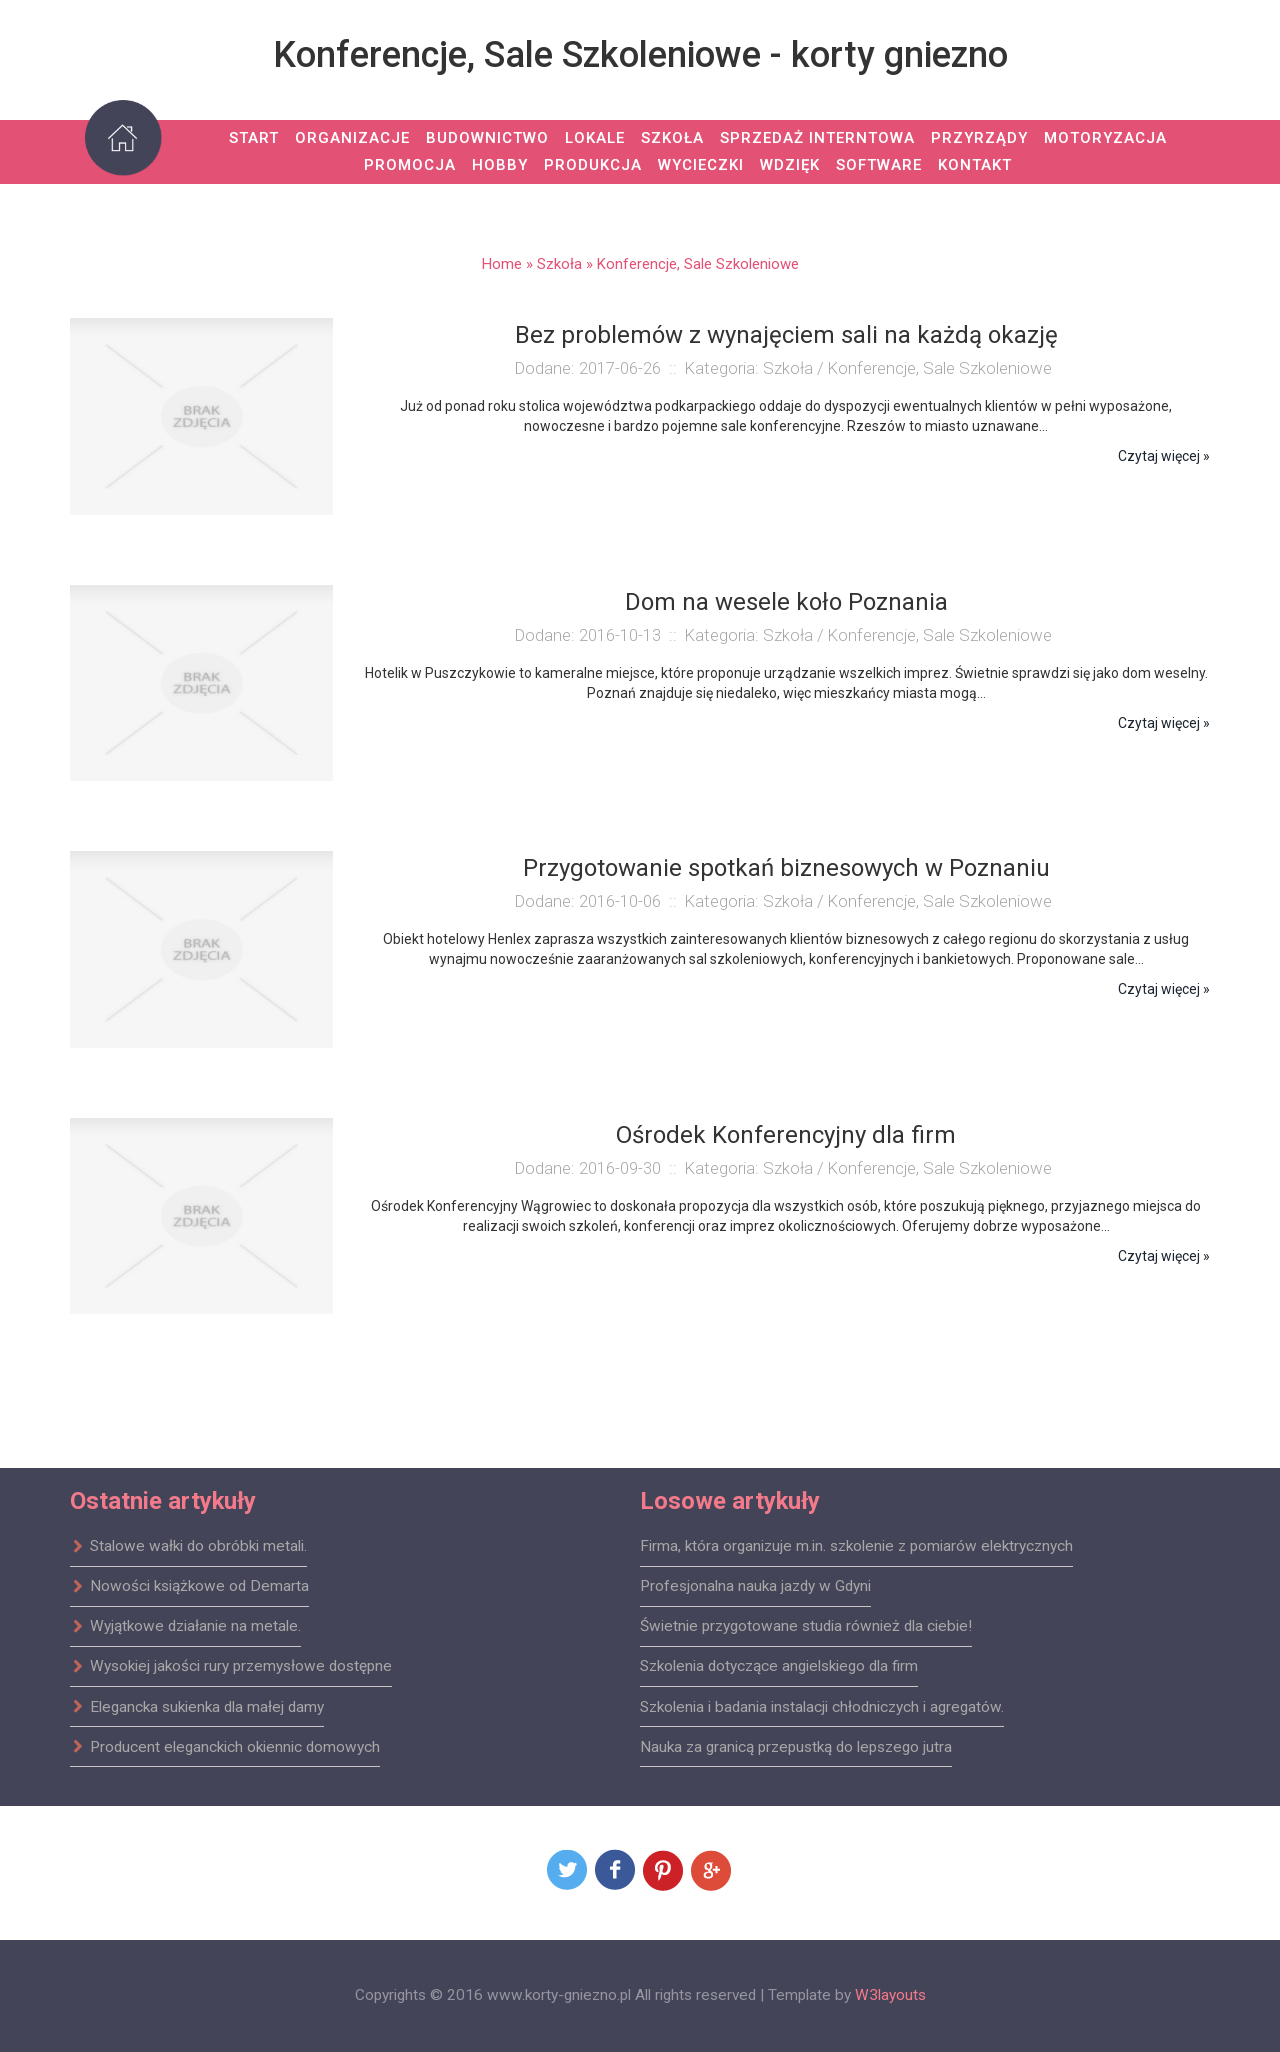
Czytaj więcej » (1164, 456)
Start (254, 138)
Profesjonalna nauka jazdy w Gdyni (755, 1586)
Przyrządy (979, 138)
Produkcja (593, 165)
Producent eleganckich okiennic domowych (225, 1746)
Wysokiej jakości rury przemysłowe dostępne (231, 1666)
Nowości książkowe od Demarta (189, 1586)
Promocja (410, 165)
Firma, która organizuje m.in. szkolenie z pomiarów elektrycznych (856, 1546)
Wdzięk (790, 165)
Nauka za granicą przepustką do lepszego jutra (796, 1746)
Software (879, 165)
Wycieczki (701, 165)
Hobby (500, 165)
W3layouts (890, 1995)
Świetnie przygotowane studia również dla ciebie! (806, 1626)
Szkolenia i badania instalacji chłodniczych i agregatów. (822, 1706)
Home (502, 264)
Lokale (595, 138)
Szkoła (672, 138)
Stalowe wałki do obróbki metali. (188, 1546)
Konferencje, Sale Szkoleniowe (698, 264)
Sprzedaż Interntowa (817, 138)
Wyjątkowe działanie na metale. (185, 1626)
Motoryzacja (1105, 138)
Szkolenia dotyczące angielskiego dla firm (779, 1666)
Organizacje (352, 138)
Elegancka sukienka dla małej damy (197, 1706)
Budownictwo (487, 138)
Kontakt (975, 165)
